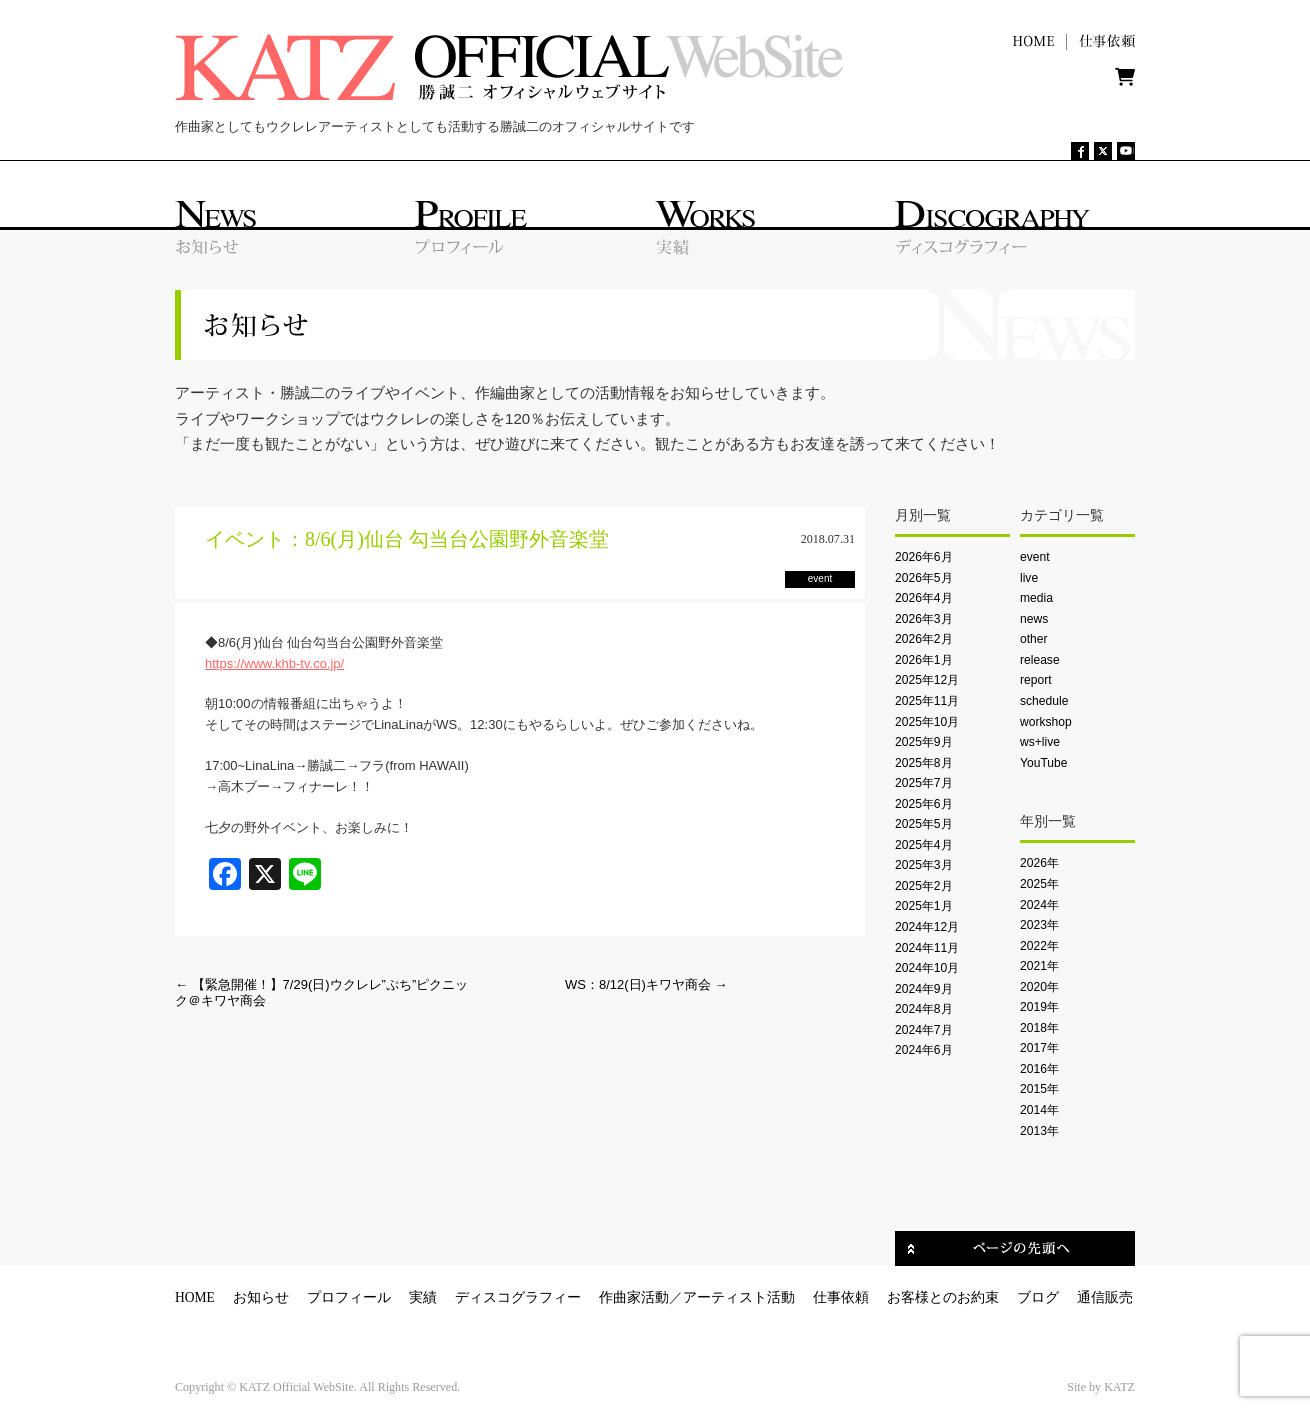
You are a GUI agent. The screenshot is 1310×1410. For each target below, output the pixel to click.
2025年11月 (927, 701)
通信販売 (1105, 1297)
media (1036, 598)
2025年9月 (924, 742)
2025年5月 (924, 824)
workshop (1046, 722)
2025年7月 (924, 783)
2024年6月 (924, 1050)
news (1034, 619)
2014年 (1039, 1110)
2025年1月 (924, 906)
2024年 (1039, 905)
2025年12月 (927, 680)
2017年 (1039, 1048)
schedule (1044, 701)
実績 (423, 1297)
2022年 (1039, 946)
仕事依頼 (841, 1297)
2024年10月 (927, 968)
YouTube (1043, 763)
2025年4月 (924, 845)
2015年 (1039, 1089)
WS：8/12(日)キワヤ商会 (646, 984)
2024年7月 (924, 1030)
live (1029, 578)
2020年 (1039, 987)
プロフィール (349, 1297)
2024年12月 (927, 927)
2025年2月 (924, 886)
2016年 (1039, 1069)
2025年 (1039, 884)
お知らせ (261, 1297)
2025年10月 (927, 722)
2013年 (1039, 1131)
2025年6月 (924, 804)
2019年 (1039, 1007)
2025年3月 (924, 865)
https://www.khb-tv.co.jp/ (274, 663)
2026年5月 (924, 578)
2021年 (1039, 966)
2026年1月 (924, 660)
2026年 (1039, 863)
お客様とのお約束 (943, 1297)
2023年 (1039, 925)
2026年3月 (924, 619)
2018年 (1039, 1028)
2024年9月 (924, 989)
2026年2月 (924, 639)
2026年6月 (924, 557)
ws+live (1040, 742)
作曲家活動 (634, 1297)
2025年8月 (924, 763)
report (1036, 680)
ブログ (1038, 1297)
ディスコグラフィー (518, 1297)
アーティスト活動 (739, 1297)
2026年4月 (924, 598)
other (1034, 639)
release (1040, 660)
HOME (195, 1297)
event (1035, 557)
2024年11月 (927, 948)
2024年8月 (924, 1009)
